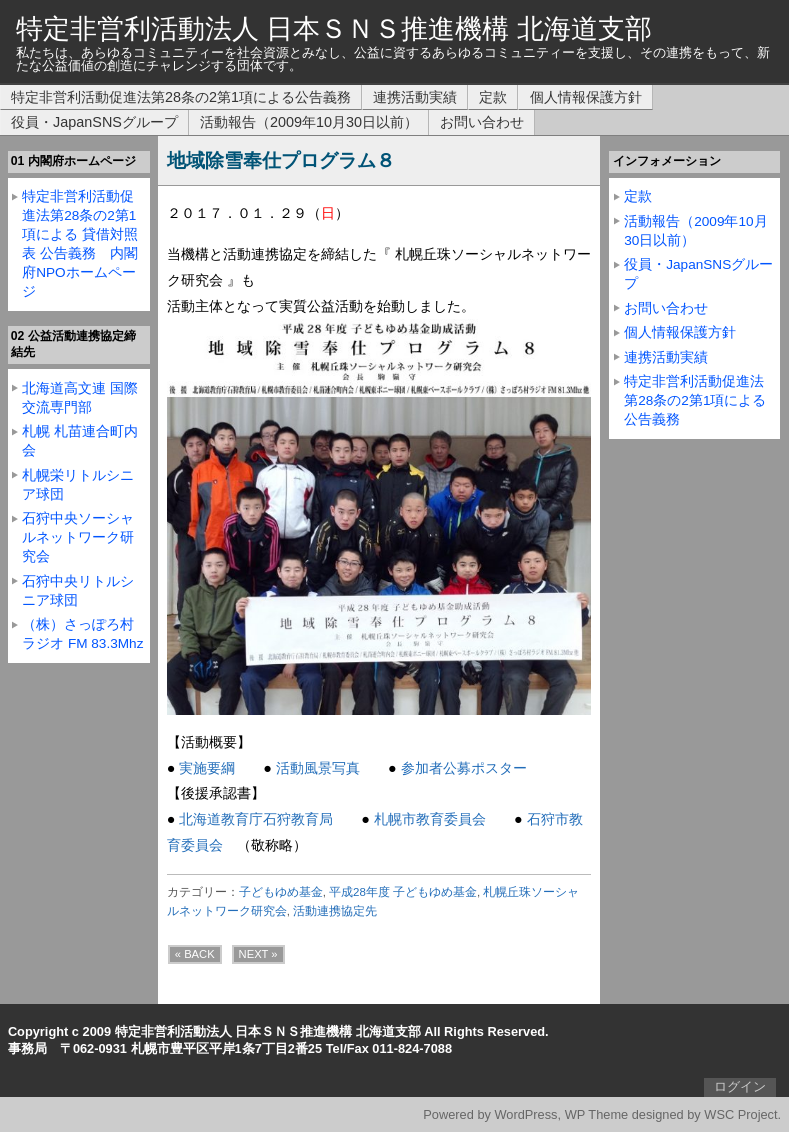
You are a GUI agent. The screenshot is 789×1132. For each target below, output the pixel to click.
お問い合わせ (482, 122)
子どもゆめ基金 (281, 892)
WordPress (525, 1114)
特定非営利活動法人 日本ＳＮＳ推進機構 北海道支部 (334, 28)
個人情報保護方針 (586, 97)
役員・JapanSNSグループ (94, 122)
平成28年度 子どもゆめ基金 (403, 892)
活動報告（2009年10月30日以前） (309, 122)
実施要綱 (207, 768)
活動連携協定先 (335, 911)
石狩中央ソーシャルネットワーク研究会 (78, 537)
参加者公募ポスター (464, 768)
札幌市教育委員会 (430, 819)
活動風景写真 (318, 768)
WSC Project (740, 1114)
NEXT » (258, 954)
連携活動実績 (415, 97)
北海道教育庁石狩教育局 (256, 819)
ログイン (740, 1086)
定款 (493, 97)
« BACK (195, 954)
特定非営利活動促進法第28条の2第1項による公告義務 (181, 97)
